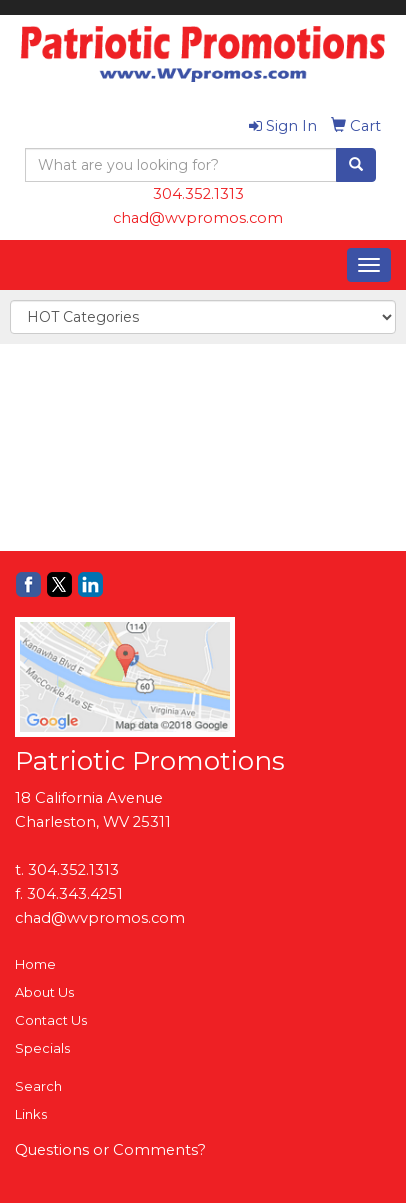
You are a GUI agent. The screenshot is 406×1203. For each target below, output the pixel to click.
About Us (44, 992)
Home (35, 964)
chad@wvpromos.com (198, 218)
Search (38, 1086)
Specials (42, 1048)
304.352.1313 (198, 194)
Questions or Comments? (110, 1150)
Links (31, 1114)
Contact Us (51, 1020)
